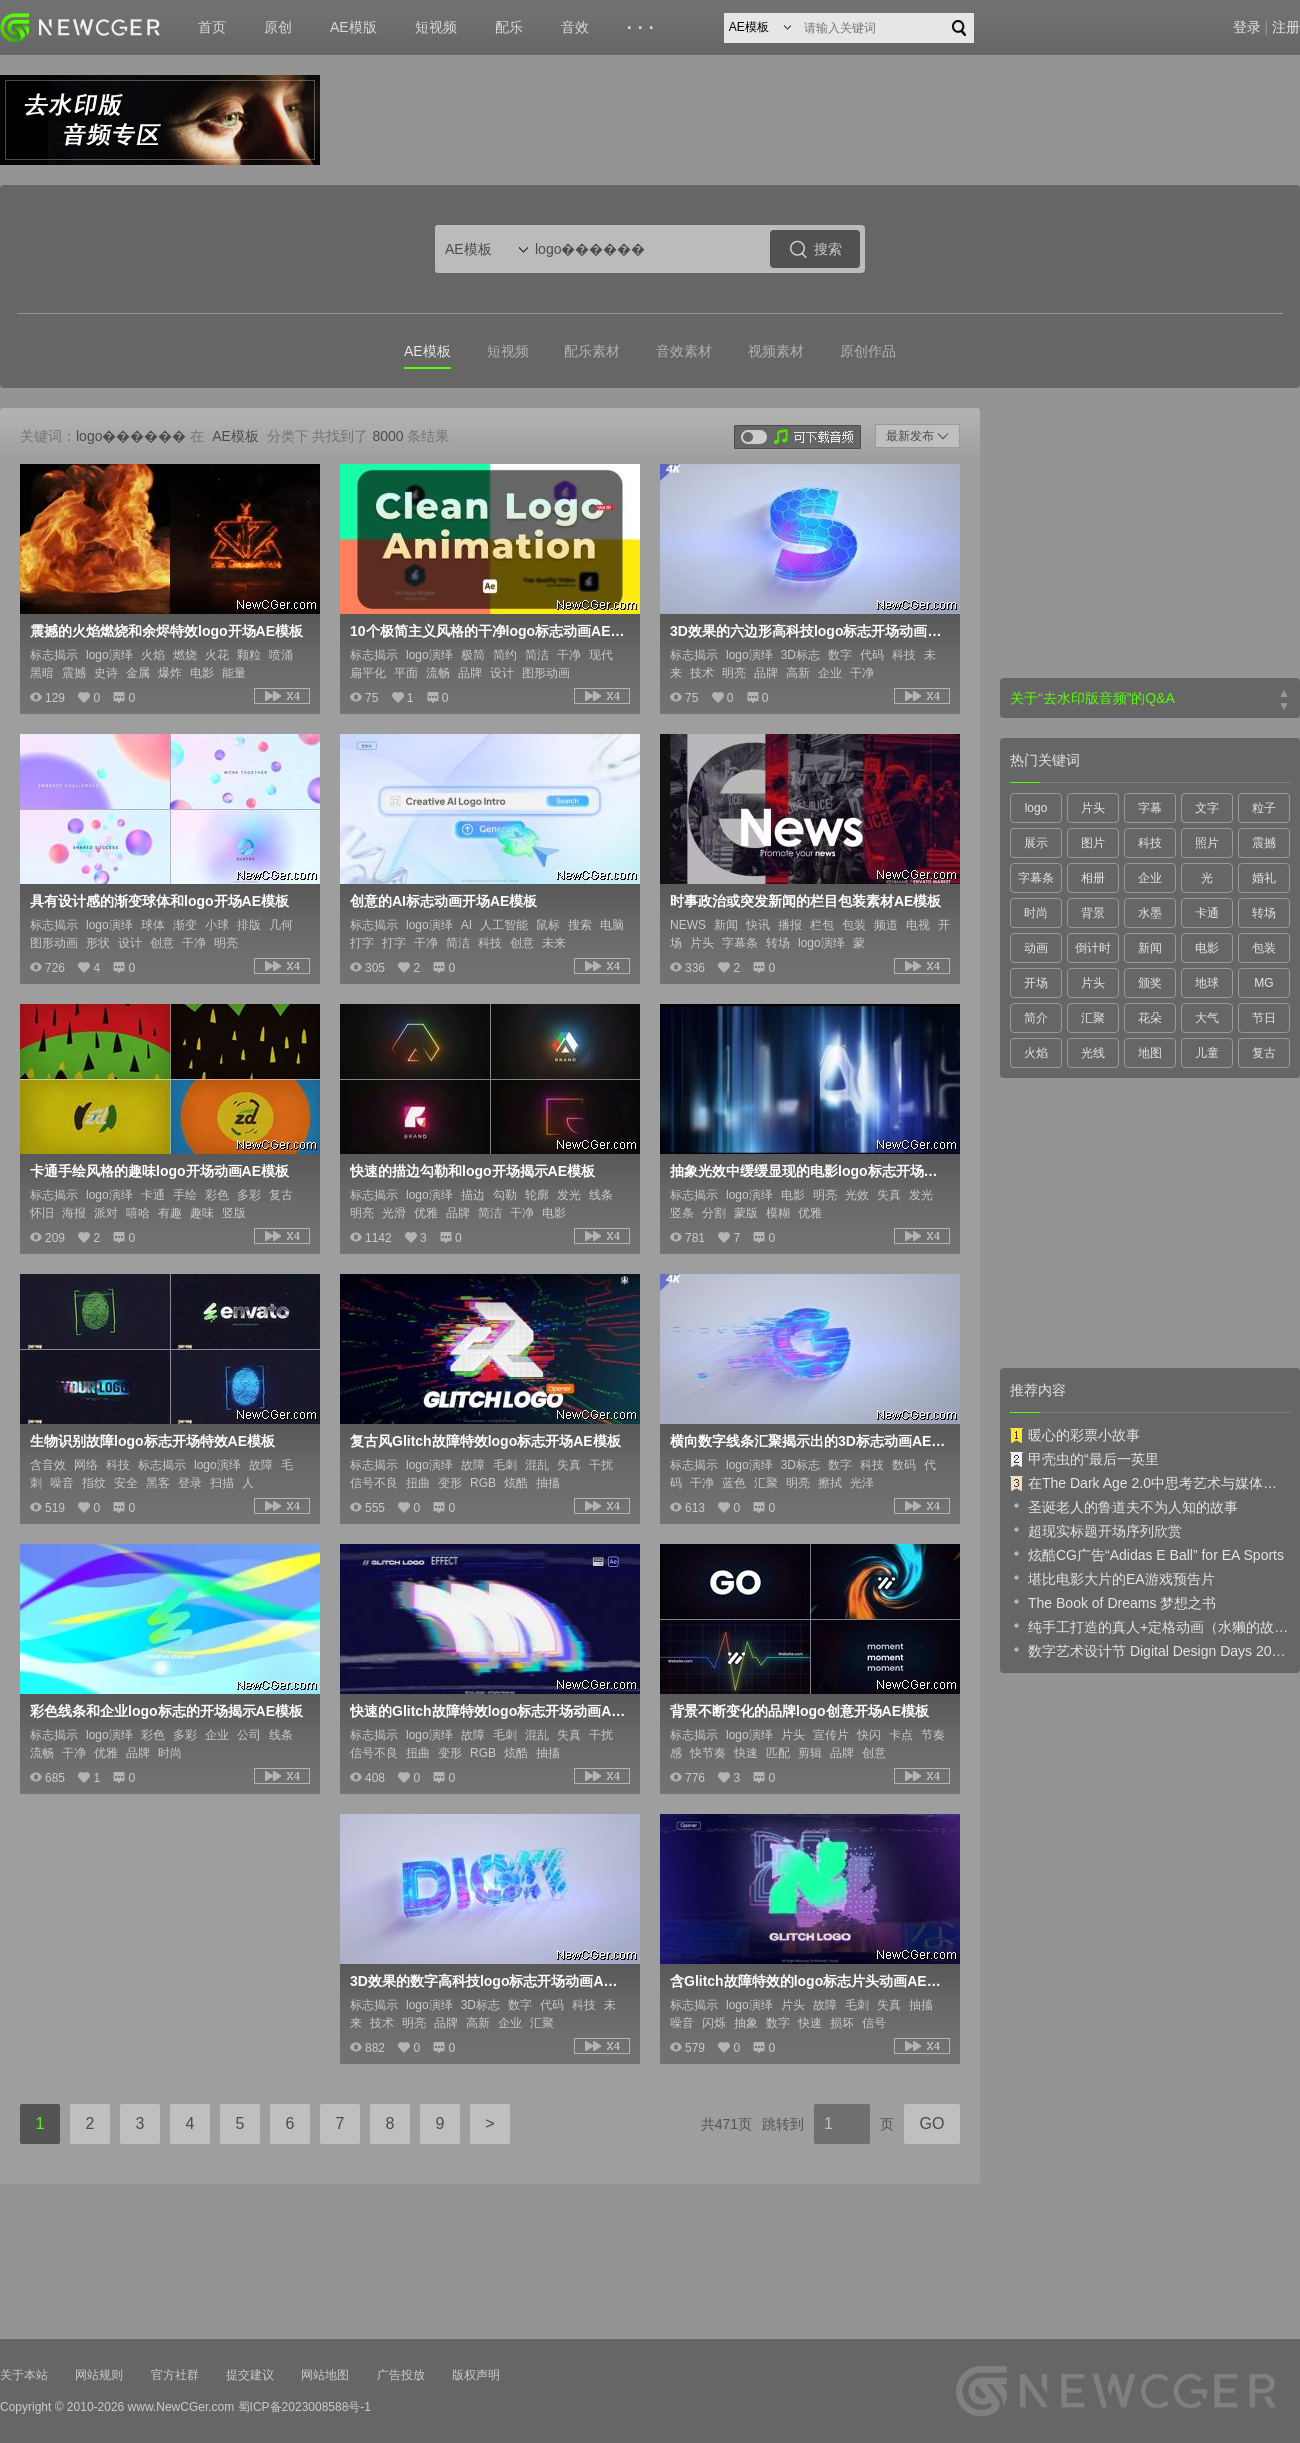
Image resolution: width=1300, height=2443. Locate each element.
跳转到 (783, 2124)
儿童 (1207, 1053)
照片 (1207, 843)
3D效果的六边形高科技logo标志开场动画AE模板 (808, 631)
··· (643, 28)
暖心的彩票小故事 (1075, 1435)
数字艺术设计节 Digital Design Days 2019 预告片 (1150, 1650)
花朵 (1150, 1018)
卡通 (1207, 913)
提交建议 (250, 2375)
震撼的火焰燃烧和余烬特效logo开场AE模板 (166, 631)
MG (1263, 983)
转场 (1264, 913)
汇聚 (1093, 1018)
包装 (1264, 948)
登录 (1247, 27)
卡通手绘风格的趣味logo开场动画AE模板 (159, 1171)
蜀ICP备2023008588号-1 (304, 2407)
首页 (212, 27)
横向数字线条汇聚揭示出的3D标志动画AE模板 (808, 1441)
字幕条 (1036, 878)
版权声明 (476, 2375)
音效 (575, 27)
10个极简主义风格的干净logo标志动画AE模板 (488, 631)
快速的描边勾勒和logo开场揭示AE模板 (472, 1171)
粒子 (1264, 808)
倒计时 (1093, 948)
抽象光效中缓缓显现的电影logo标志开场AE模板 (808, 1171)
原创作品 (868, 351)
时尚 (1036, 913)
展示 (1036, 843)
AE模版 (353, 27)
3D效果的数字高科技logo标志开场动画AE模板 (488, 1981)
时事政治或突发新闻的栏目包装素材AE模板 (805, 901)
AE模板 (427, 351)
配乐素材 (592, 351)
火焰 (1036, 1053)
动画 (1036, 948)
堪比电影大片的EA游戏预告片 (1112, 1578)
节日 (1264, 1018)
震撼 (1264, 843)
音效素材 (684, 351)
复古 (1264, 1053)
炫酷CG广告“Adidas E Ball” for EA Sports (1147, 1554)
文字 (1207, 808)
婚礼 (1264, 878)
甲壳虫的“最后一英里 (1084, 1459)
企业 (1150, 878)
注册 (1286, 27)
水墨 (1150, 913)
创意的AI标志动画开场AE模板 (443, 901)
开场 (1036, 983)
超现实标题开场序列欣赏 (1096, 1530)
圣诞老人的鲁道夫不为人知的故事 (1124, 1506)
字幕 (1150, 808)
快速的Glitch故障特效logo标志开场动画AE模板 (488, 1711)
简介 (1036, 1018)
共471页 (726, 2124)
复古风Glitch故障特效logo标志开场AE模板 (485, 1441)
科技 (1150, 843)
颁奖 (1150, 983)
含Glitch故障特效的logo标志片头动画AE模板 (808, 1981)
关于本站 (24, 2375)
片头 (1093, 808)
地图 (1150, 1053)
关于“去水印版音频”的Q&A (1092, 698)
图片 (1093, 843)
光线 (1093, 1053)
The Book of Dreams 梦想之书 (1113, 1602)
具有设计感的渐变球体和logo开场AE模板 (159, 901)
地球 (1207, 983)
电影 (1207, 948)
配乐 (509, 27)
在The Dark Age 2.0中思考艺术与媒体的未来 (1150, 1483)
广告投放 (401, 2375)
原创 (278, 27)
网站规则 (99, 2375)
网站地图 (325, 2375)
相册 (1093, 878)
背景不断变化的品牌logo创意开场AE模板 (799, 1711)
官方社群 (175, 2375)
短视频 (436, 27)
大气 (1207, 1018)
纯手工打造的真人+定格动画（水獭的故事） (1150, 1626)
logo (1036, 808)
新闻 (1150, 948)
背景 (1093, 913)
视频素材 (776, 351)
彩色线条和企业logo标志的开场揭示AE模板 (166, 1711)
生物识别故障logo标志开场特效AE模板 (152, 1441)
